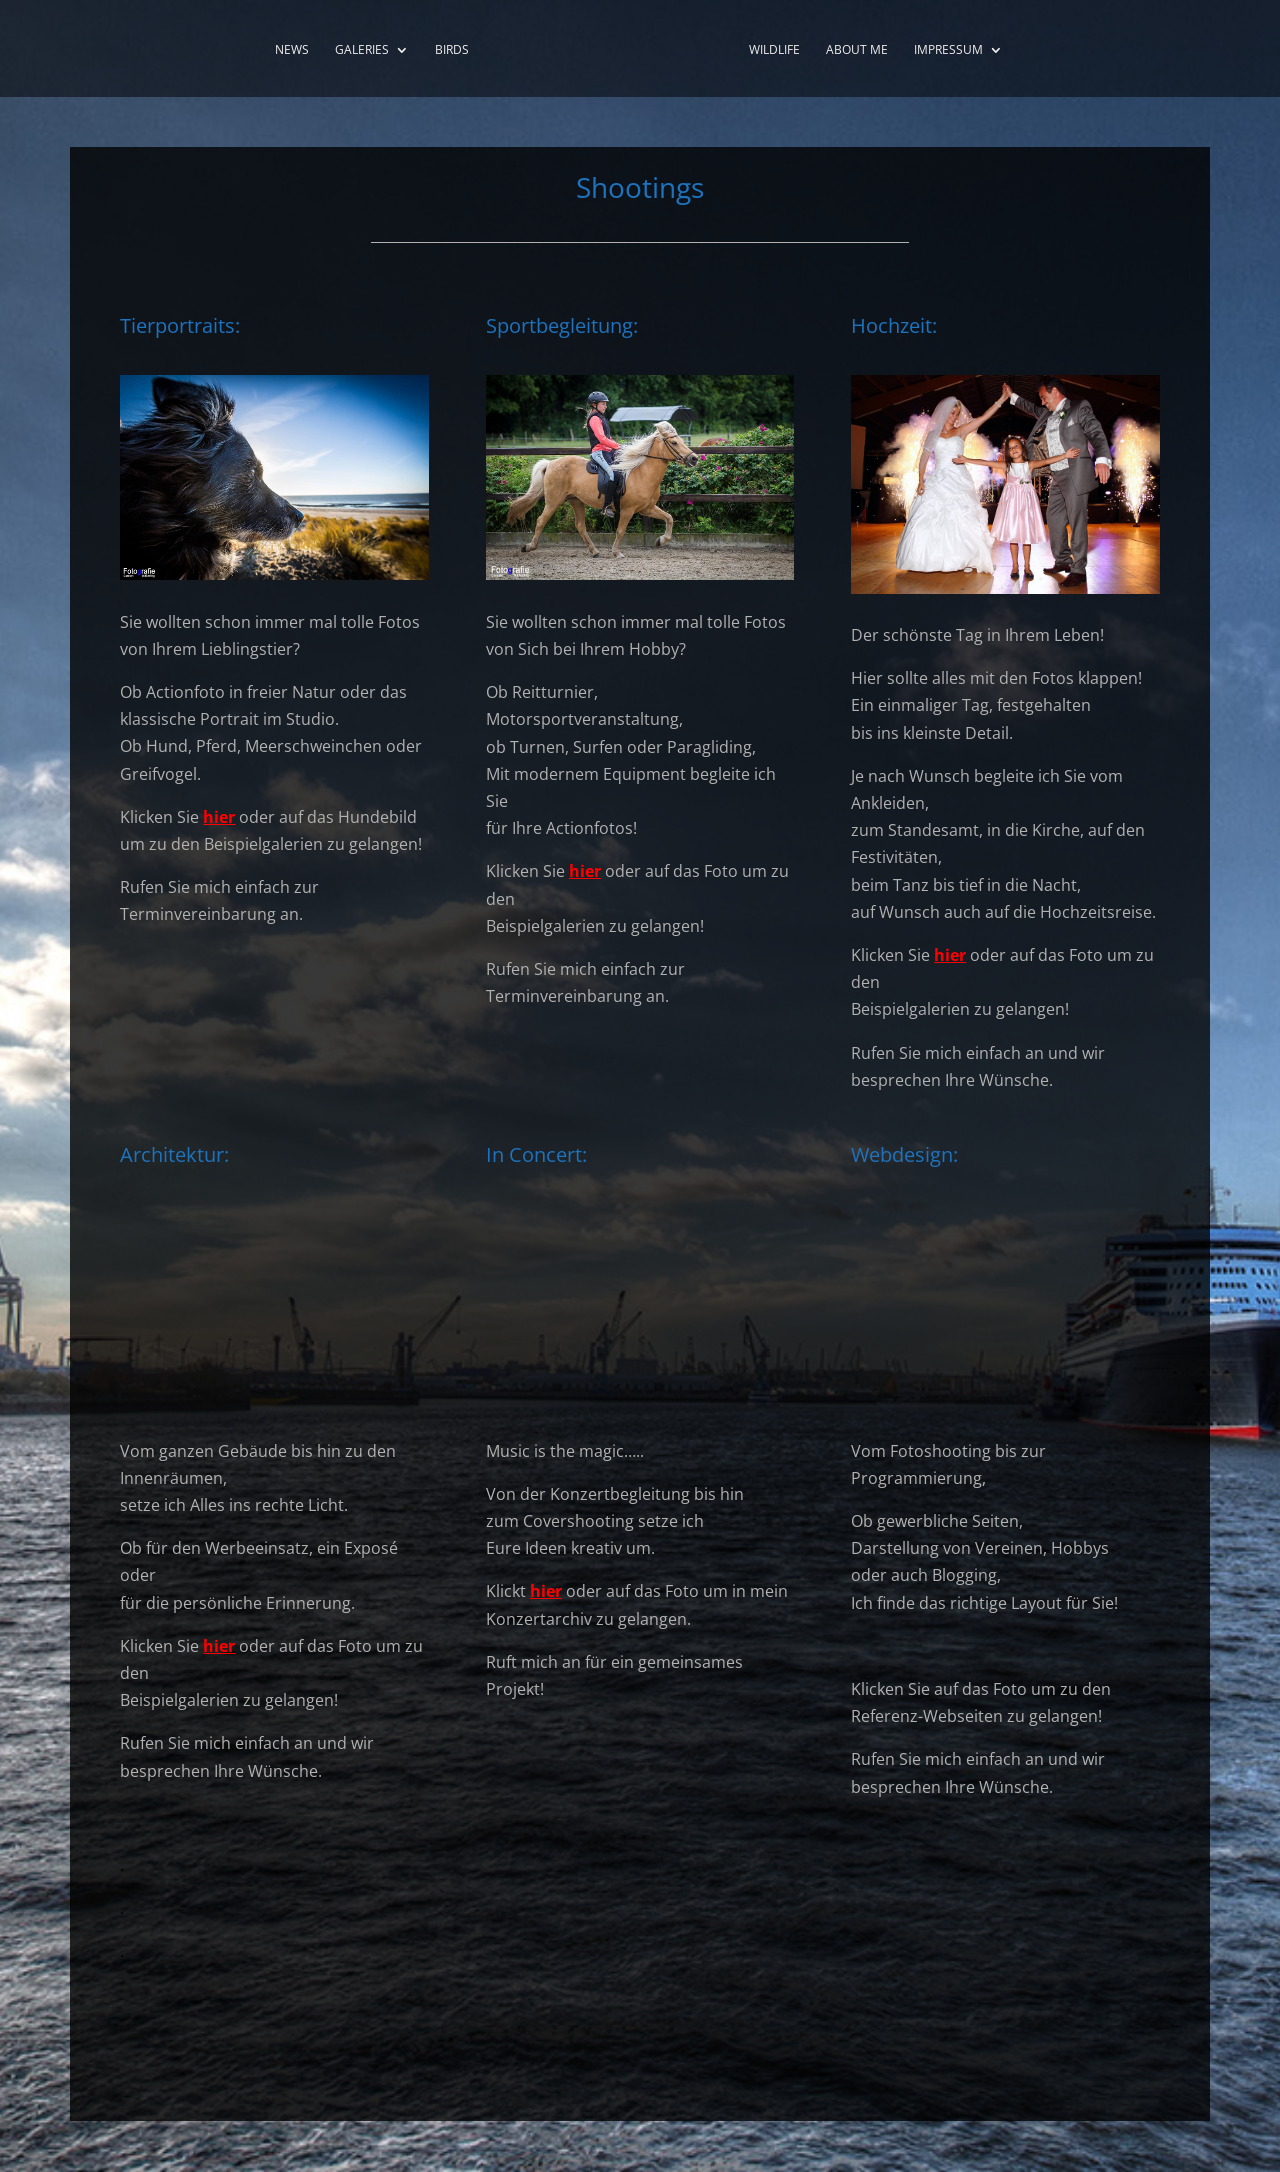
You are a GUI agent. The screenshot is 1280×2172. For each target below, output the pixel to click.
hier (219, 817)
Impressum (948, 50)
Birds (452, 50)
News (292, 50)
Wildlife (774, 50)
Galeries (362, 50)
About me (857, 50)
